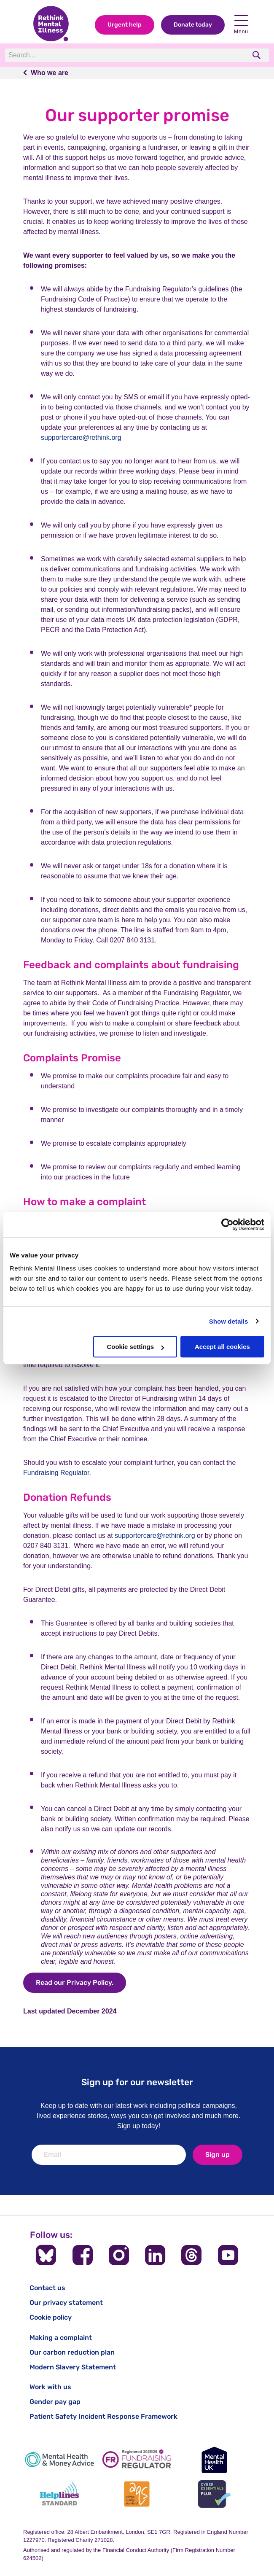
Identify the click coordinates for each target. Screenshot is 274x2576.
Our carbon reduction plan (72, 2352)
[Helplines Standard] (59, 2494)
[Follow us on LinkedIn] (155, 2255)
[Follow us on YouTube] (228, 2255)
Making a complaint (61, 2338)
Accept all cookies (222, 1346)
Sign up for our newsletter (137, 2082)
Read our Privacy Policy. (74, 1982)
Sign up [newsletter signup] (217, 2155)
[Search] (121, 55)
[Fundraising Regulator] (137, 2460)
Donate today (193, 24)
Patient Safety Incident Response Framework (103, 2416)
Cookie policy (51, 2317)
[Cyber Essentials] (214, 2494)
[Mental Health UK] (214, 2460)
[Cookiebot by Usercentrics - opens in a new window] (227, 1224)
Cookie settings (135, 1346)
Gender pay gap (55, 2402)
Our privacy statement (66, 2303)
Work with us (50, 2387)
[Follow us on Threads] (191, 2255)
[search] (257, 55)
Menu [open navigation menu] (241, 25)
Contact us (47, 2288)
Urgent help (124, 24)
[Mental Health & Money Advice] (59, 2460)
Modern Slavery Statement (73, 2367)
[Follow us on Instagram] (118, 2255)
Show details (228, 1321)
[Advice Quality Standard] (137, 2494)
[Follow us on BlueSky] (45, 2255)
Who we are (49, 72)
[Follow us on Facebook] (82, 2255)
